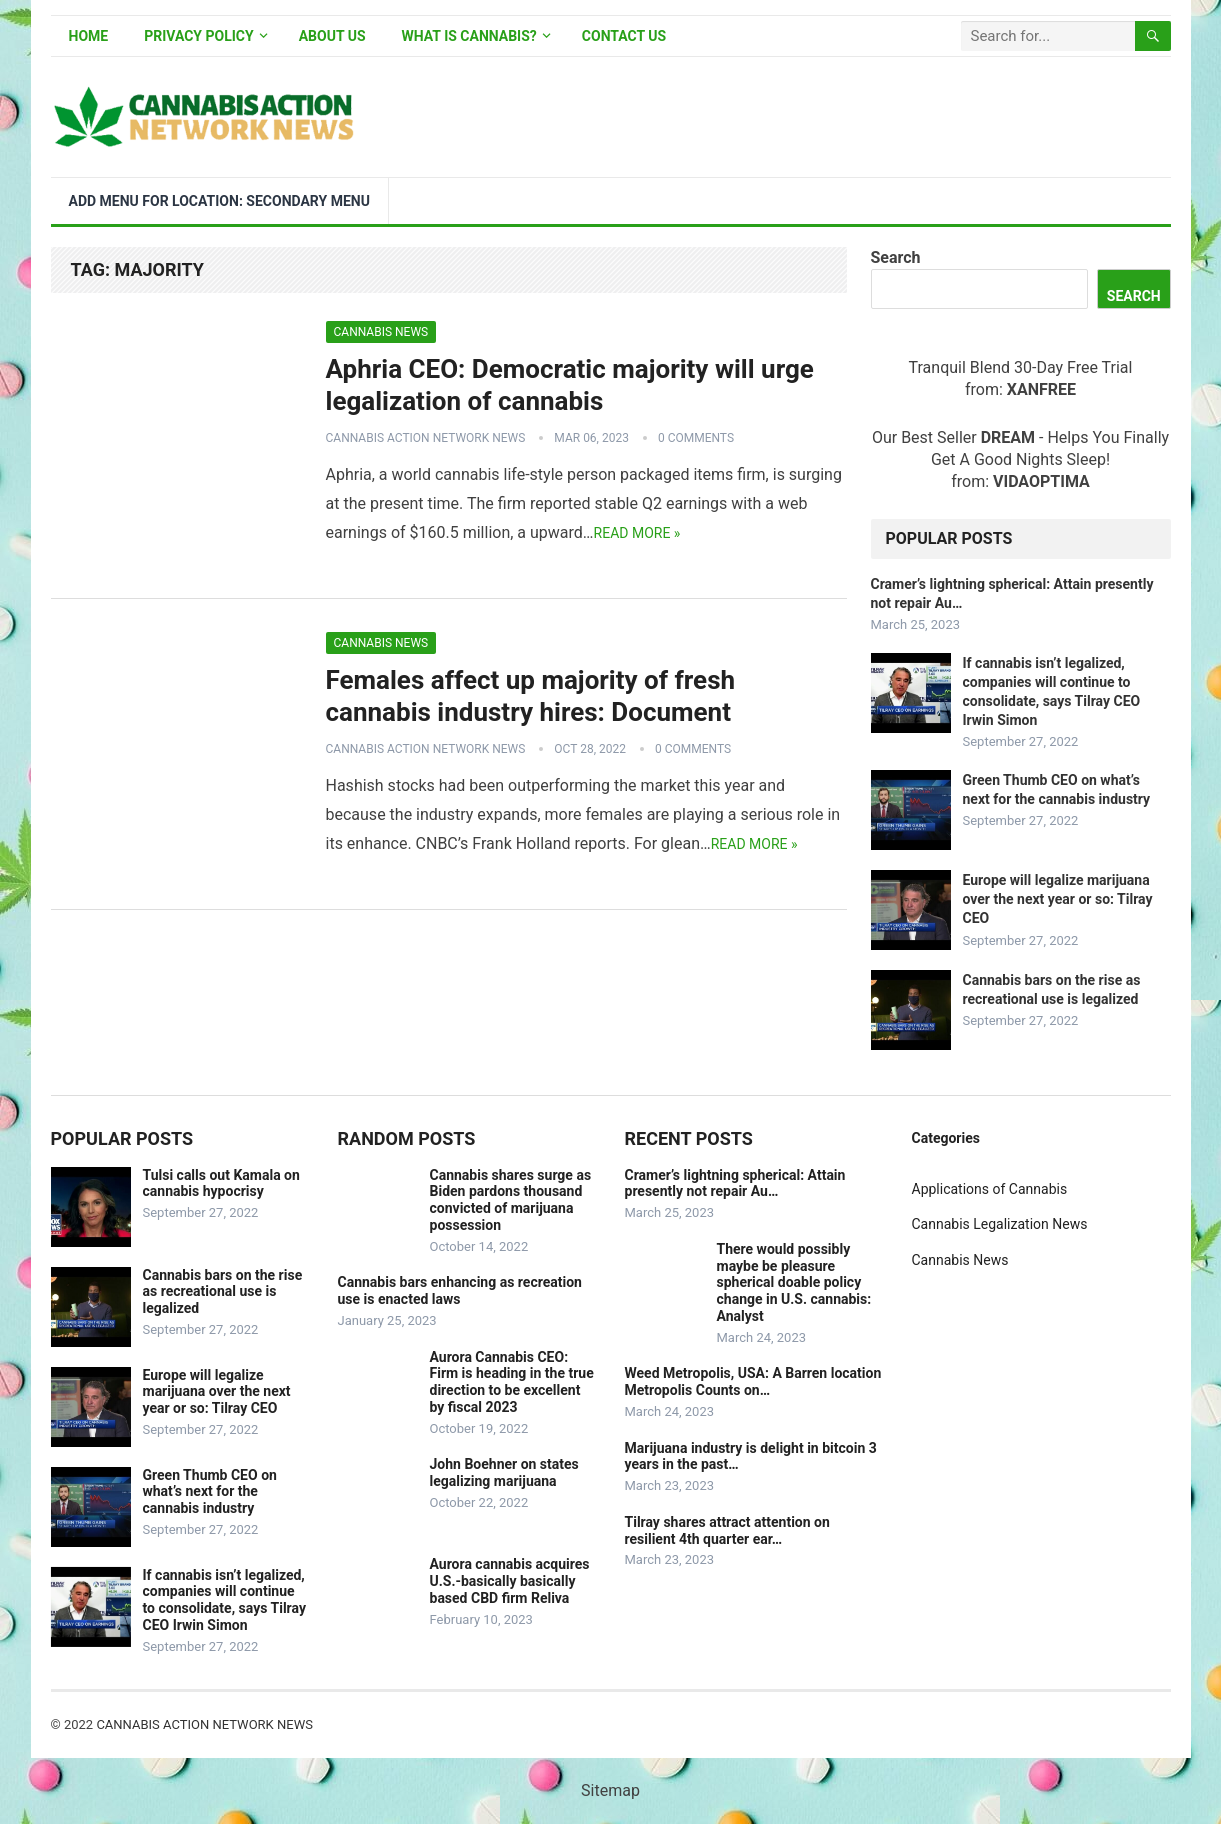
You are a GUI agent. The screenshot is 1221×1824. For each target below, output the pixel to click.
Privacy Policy (199, 36)
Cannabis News (381, 332)
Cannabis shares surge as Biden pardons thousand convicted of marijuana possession (511, 1200)
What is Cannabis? (469, 36)
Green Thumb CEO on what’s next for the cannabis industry (210, 1492)
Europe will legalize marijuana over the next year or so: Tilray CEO (1058, 899)
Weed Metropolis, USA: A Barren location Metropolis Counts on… (753, 1381)
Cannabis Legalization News (1000, 1224)
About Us (332, 36)
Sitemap (610, 1790)
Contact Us (624, 36)
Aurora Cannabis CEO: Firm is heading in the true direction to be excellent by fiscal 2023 (512, 1382)
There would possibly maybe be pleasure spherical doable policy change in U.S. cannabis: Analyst (794, 1282)
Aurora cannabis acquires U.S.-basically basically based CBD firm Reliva (510, 1581)
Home (89, 36)
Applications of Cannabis (990, 1189)
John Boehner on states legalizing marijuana (504, 1472)
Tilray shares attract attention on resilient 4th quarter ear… (727, 1530)
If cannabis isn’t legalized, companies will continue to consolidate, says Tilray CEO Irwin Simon (224, 1600)
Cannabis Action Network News (426, 438)
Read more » (637, 533)
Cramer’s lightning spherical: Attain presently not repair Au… (735, 1183)
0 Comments (696, 438)
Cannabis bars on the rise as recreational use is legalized (223, 1292)
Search (896, 257)
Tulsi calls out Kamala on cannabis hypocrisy (221, 1183)
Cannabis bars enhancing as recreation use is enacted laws (460, 1290)
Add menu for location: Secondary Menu (219, 201)
